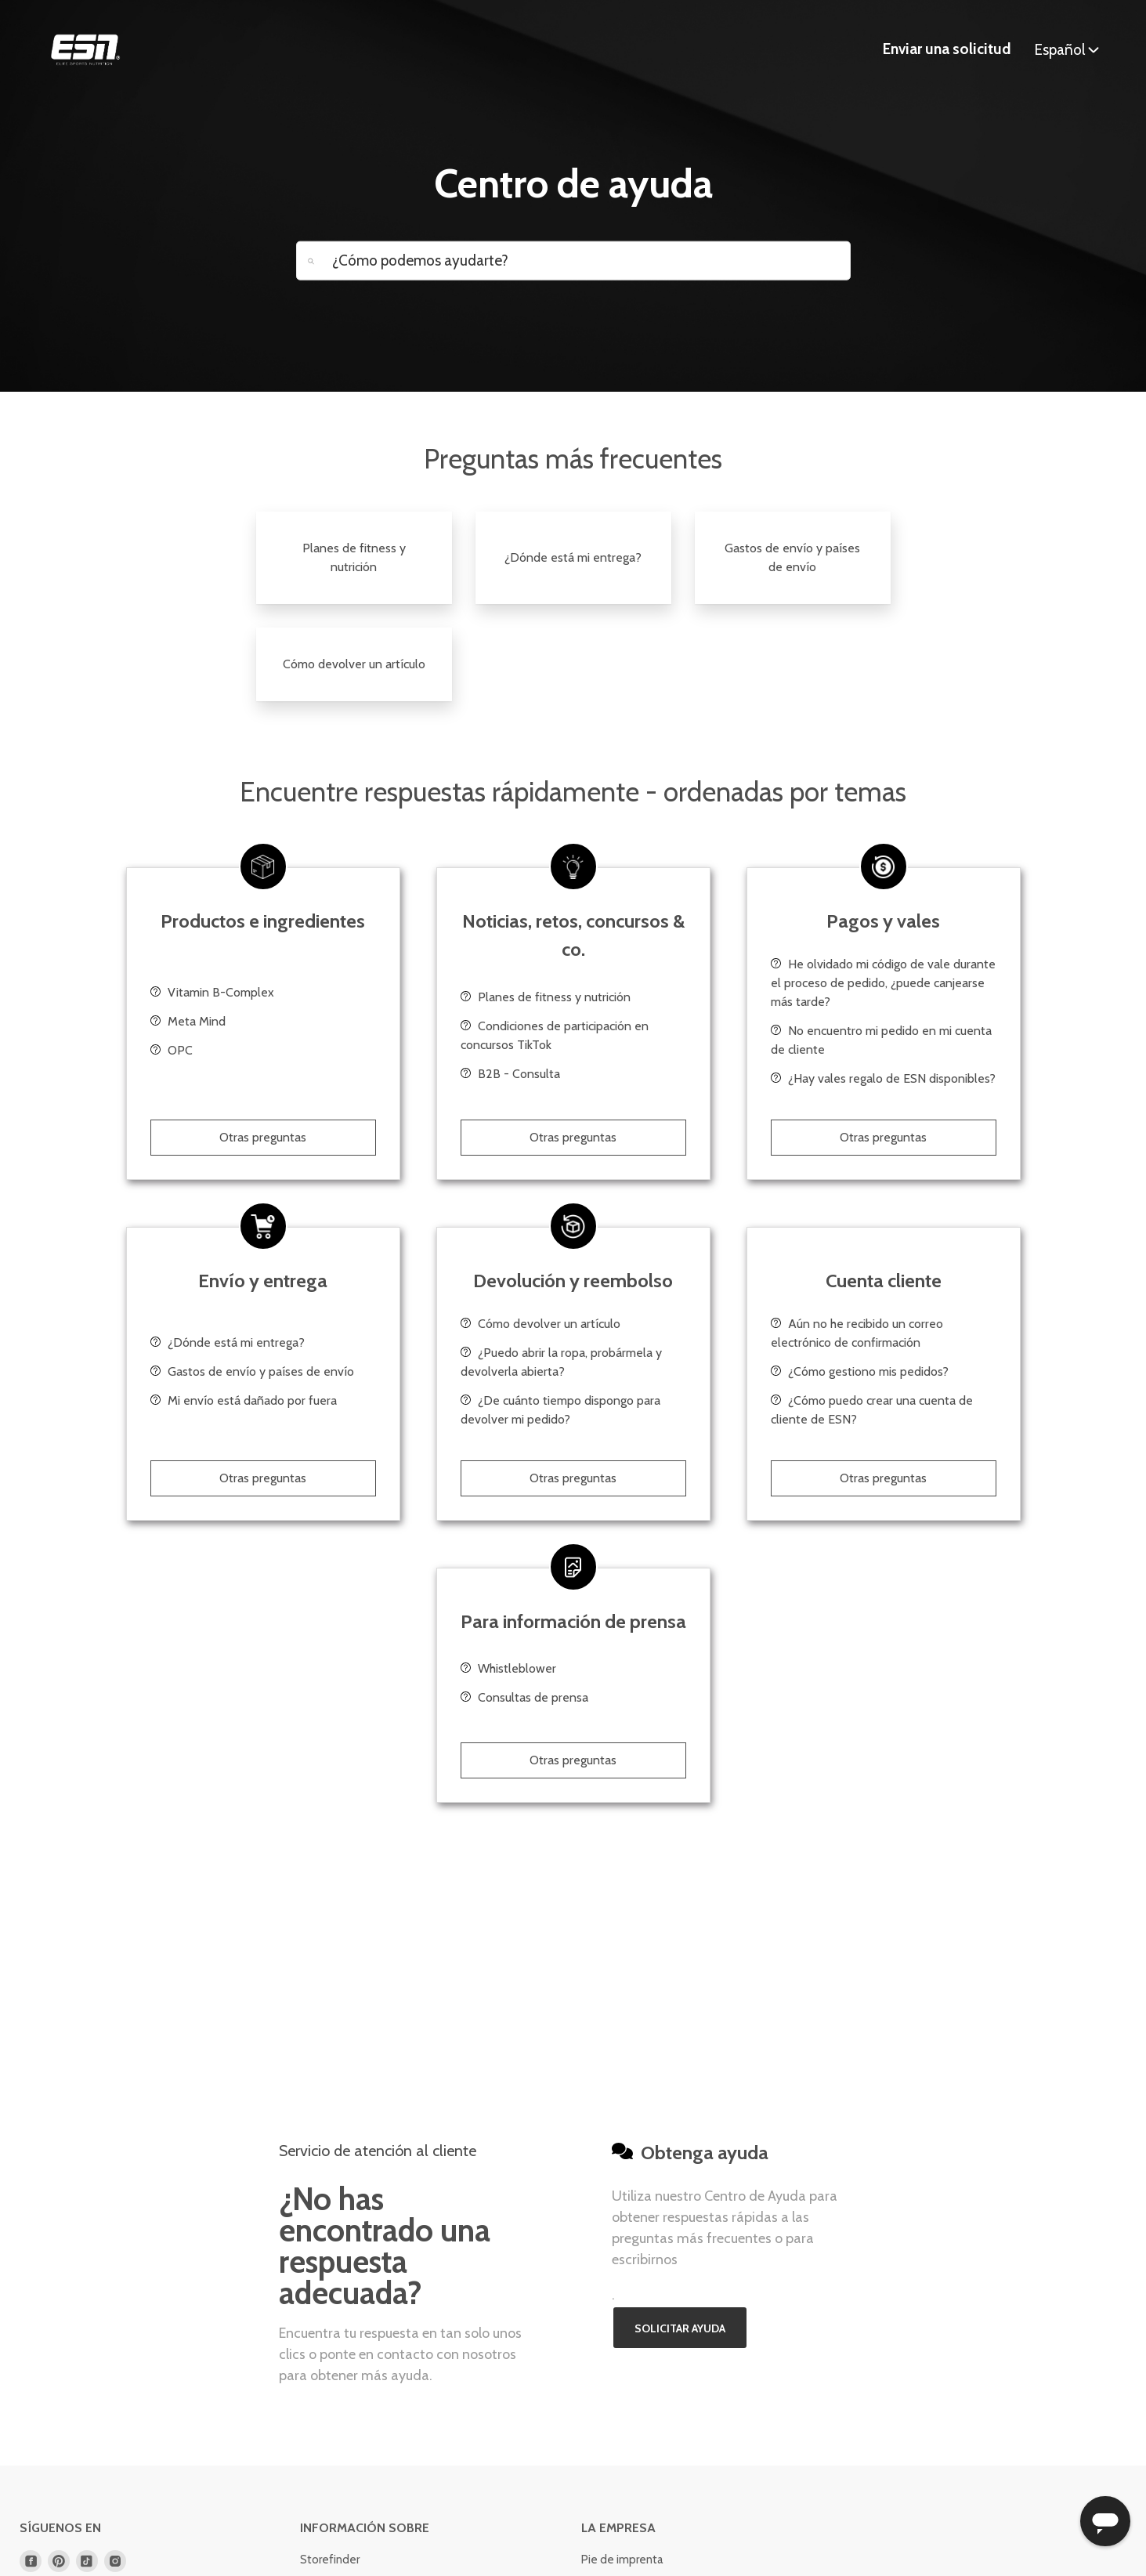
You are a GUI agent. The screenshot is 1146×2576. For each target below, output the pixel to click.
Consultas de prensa (524, 1697)
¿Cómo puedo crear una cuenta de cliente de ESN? (872, 1410)
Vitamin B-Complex (212, 992)
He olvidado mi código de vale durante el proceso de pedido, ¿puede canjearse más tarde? (883, 983)
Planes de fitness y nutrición (354, 557)
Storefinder (330, 2559)
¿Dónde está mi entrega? (573, 557)
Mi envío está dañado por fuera (243, 1400)
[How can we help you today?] (573, 260)
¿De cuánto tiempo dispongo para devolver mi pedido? (560, 1410)
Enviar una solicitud (946, 49)
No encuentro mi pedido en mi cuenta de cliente (881, 1040)
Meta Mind (188, 1021)
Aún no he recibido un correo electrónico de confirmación (857, 1333)
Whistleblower (508, 1668)
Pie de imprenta (622, 2559)
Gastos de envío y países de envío (792, 557)
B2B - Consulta (510, 1073)
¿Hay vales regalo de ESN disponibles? (883, 1078)
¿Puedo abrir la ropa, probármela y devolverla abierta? (561, 1362)
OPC (171, 1050)
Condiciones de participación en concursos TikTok (555, 1035)
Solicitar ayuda (679, 2328)
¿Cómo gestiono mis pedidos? (860, 1371)
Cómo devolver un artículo (354, 664)
